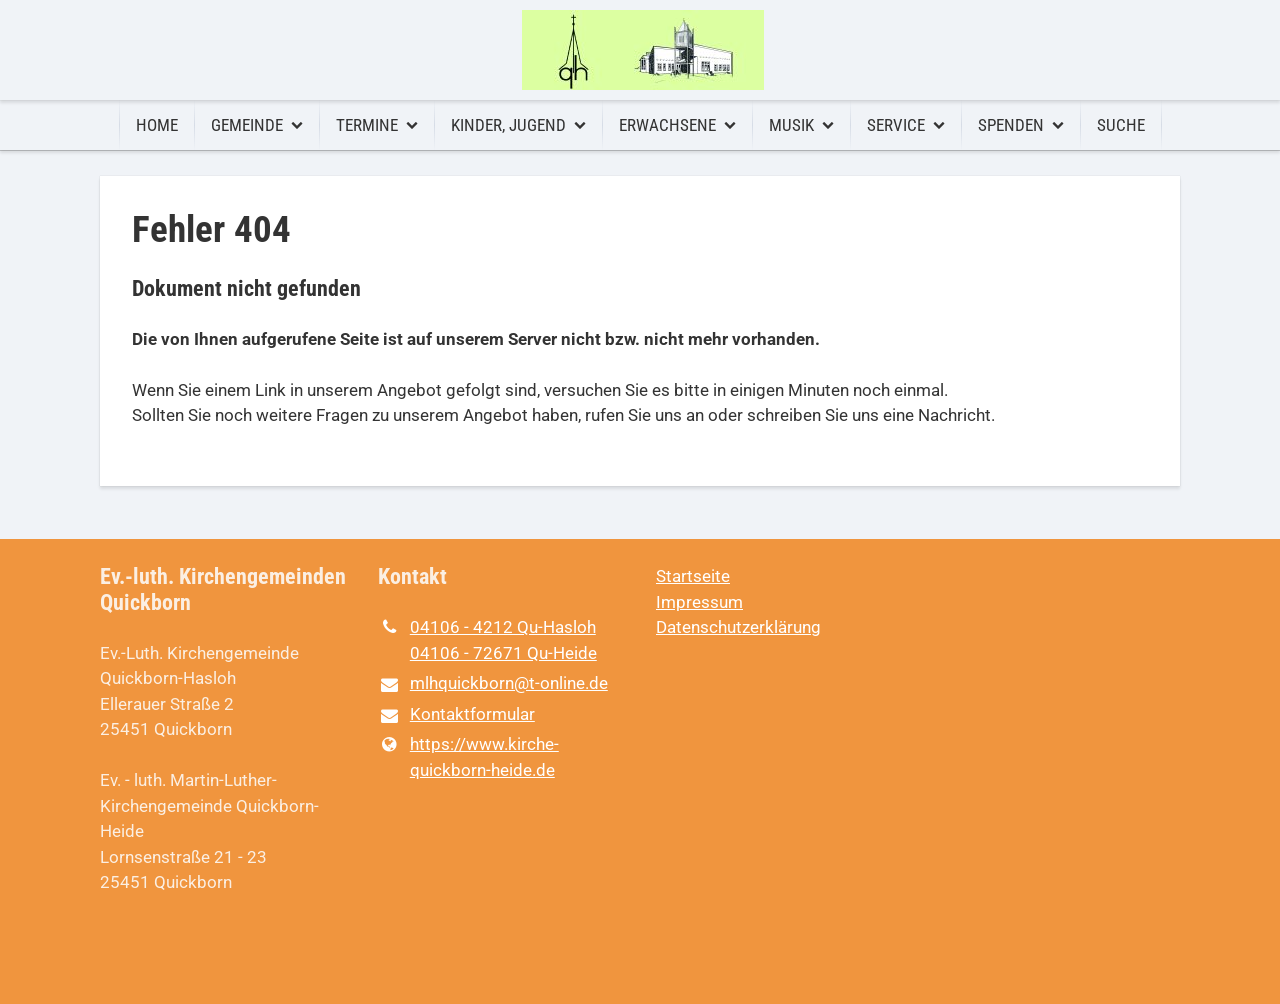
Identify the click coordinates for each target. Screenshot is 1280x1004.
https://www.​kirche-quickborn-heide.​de (468, 757)
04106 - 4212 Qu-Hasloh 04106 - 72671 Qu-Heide (487, 640)
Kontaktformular (456, 716)
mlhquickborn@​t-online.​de (493, 685)
